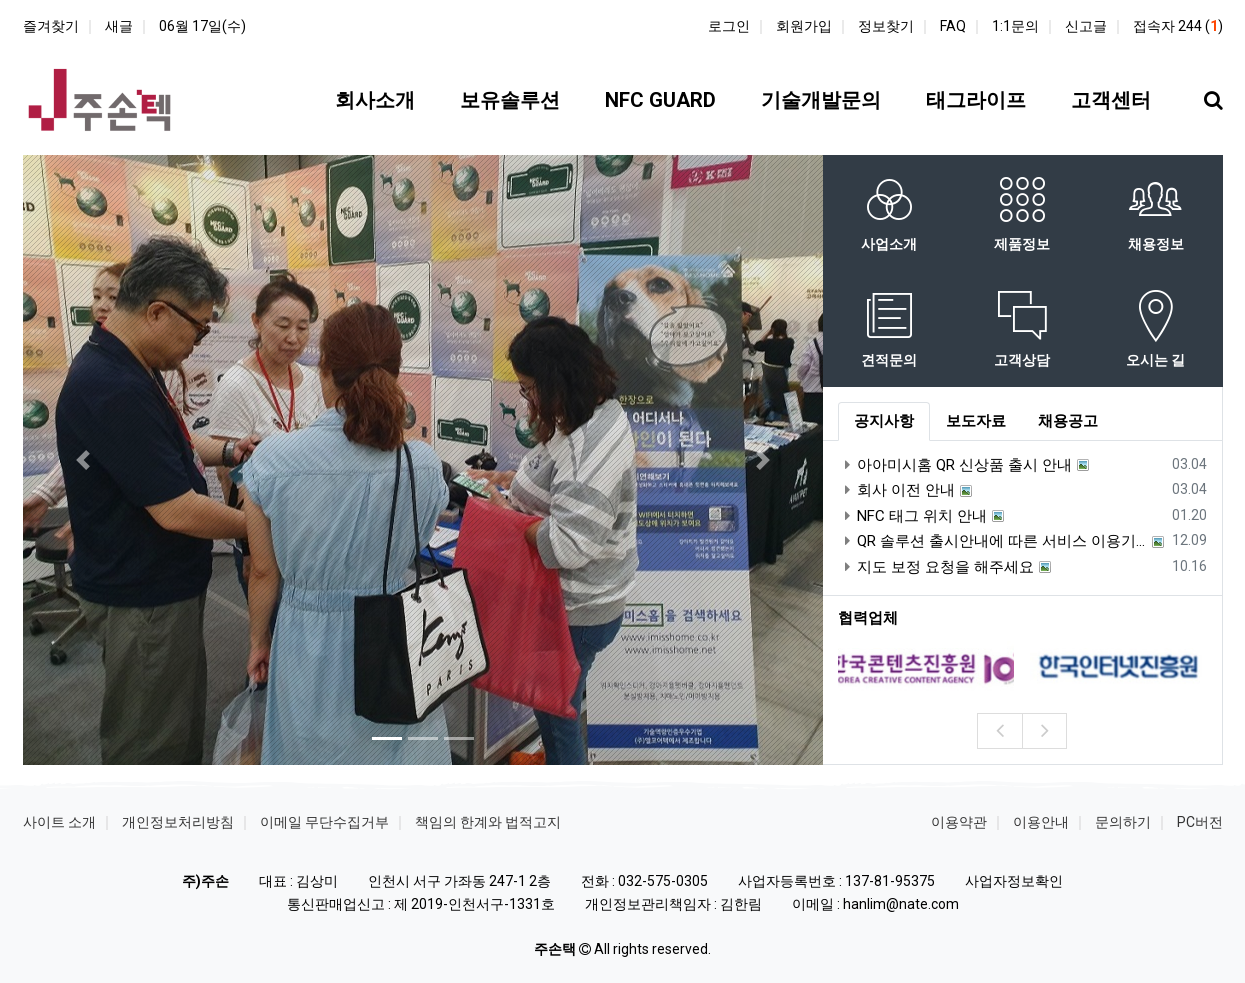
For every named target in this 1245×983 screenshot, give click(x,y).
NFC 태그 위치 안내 (912, 516)
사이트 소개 (59, 822)
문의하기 (1123, 822)
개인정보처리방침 (178, 822)
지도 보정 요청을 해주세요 (936, 567)
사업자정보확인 (1014, 881)
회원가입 (804, 26)
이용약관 (959, 822)
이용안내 (1041, 822)
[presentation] (999, 731)
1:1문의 (1015, 26)
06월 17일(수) (202, 26)
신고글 (1086, 26)
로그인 (729, 26)
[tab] (884, 422)
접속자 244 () (1178, 26)
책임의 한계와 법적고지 (488, 822)
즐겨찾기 (51, 26)
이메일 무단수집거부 (324, 822)
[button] (83, 460)
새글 (119, 26)
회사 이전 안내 (896, 490)
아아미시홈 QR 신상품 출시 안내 (955, 465)
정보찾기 (886, 26)
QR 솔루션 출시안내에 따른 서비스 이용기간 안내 (993, 541)
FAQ (953, 26)
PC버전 (1200, 822)
